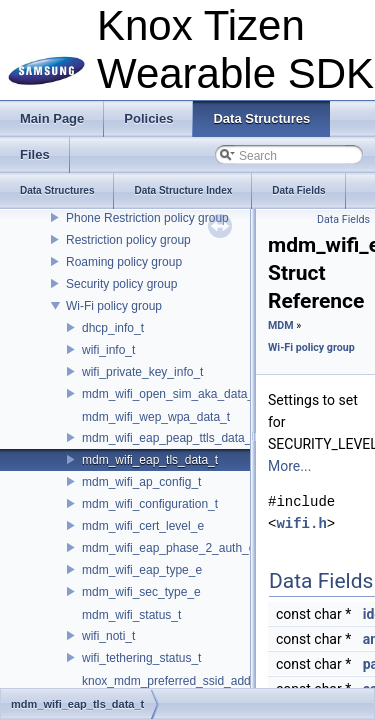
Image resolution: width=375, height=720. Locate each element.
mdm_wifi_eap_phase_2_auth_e (168, 548)
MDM (281, 325)
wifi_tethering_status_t (141, 658)
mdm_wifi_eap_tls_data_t (150, 460)
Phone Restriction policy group (147, 218)
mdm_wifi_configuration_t (150, 504)
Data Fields (343, 219)
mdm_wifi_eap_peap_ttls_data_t (168, 438)
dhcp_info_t (113, 328)
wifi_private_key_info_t (142, 372)
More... (289, 466)
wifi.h (301, 523)
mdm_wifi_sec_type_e (141, 592)
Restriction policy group (128, 240)
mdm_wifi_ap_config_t (141, 482)
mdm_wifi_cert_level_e (143, 526)
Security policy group (121, 284)
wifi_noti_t (108, 636)
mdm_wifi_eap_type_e (142, 570)
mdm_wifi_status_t (131, 615)
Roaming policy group (124, 262)
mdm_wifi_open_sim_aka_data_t (169, 394)
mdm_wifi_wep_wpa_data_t (156, 417)
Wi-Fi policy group (114, 306)
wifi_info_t (108, 350)
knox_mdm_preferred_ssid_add (166, 681)
